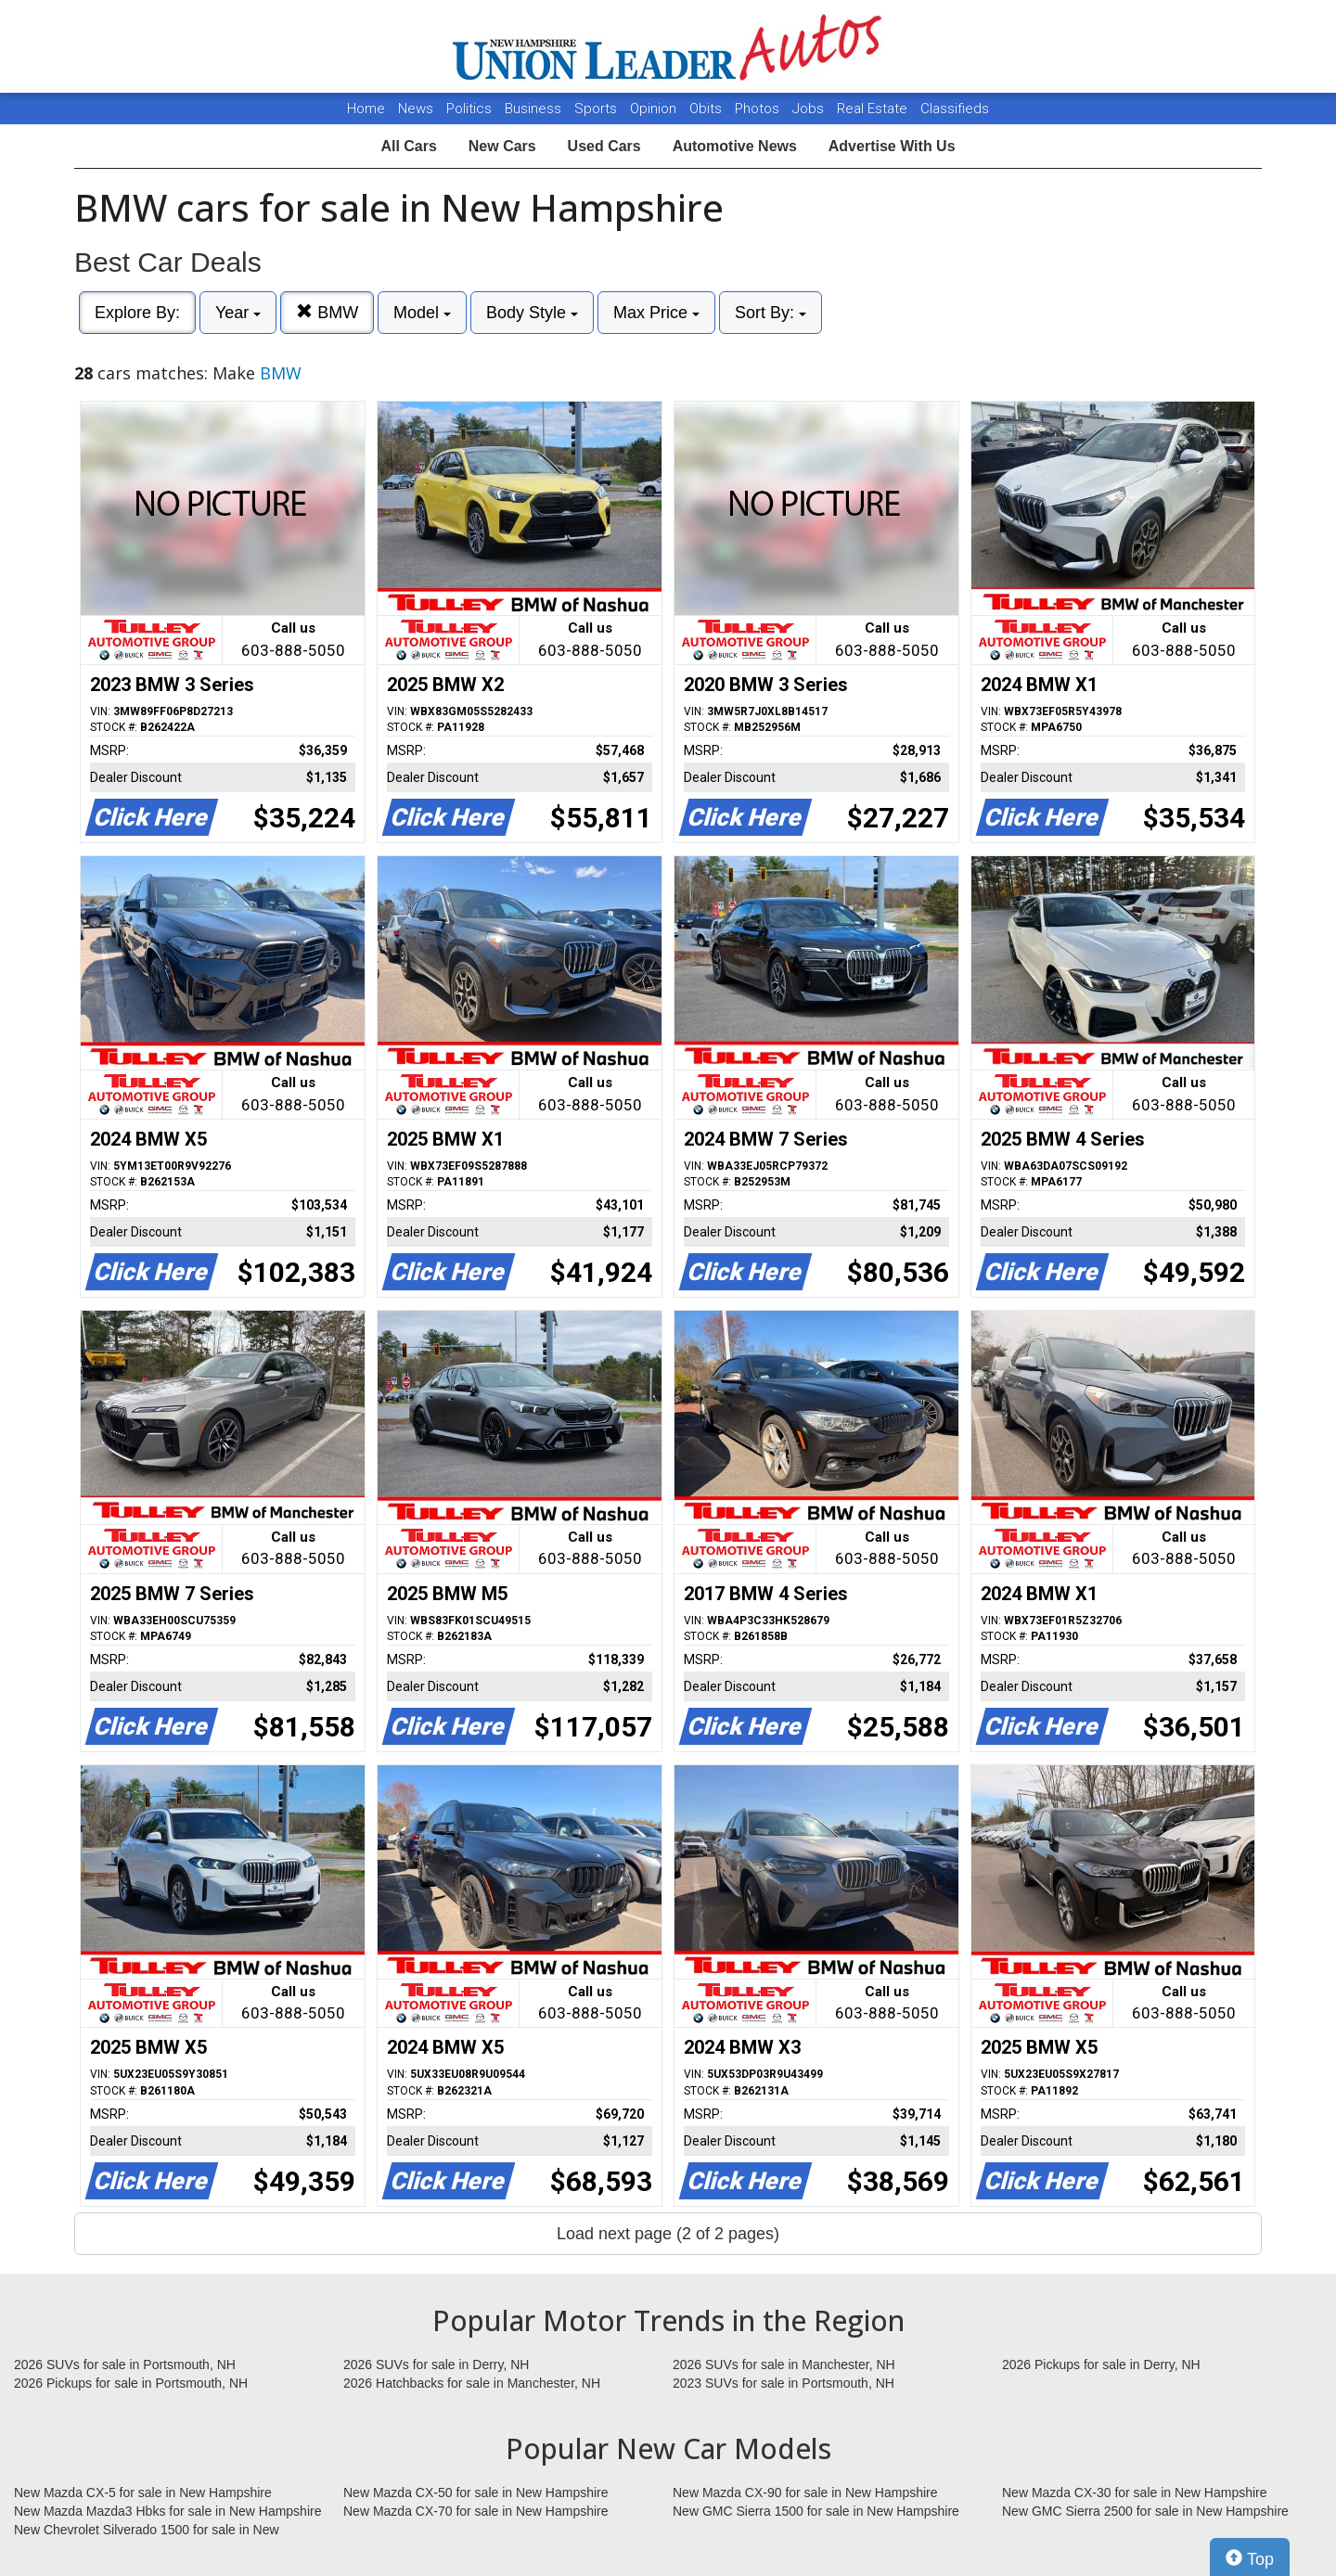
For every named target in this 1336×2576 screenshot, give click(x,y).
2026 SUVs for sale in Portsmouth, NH (125, 2364)
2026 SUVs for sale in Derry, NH (436, 2364)
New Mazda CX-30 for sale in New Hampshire (1134, 2492)
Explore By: (137, 312)
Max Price (656, 312)
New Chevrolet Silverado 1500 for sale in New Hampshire (146, 2530)
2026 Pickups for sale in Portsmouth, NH (131, 2383)
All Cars (408, 146)
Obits (707, 108)
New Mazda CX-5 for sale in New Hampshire (143, 2492)
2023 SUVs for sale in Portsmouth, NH (783, 2383)
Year (238, 312)
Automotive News (735, 146)
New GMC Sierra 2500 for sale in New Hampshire (1145, 2511)
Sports (597, 108)
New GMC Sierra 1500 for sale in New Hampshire (816, 2511)
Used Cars (604, 146)
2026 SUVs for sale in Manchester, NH (784, 2364)
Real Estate (874, 108)
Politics (469, 108)
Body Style (532, 312)
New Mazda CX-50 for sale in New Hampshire (476, 2492)
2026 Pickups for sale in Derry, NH (1101, 2364)
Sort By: (770, 312)
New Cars (502, 146)
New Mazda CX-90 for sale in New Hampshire (805, 2492)
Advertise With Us (892, 146)
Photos (759, 108)
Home (366, 108)
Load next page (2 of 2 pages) (668, 2233)
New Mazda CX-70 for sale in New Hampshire (476, 2511)
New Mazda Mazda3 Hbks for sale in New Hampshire (167, 2511)
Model (422, 312)
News (415, 108)
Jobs (810, 108)
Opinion (655, 108)
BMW (327, 312)
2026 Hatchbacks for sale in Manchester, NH (471, 2383)
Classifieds (954, 108)
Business (535, 108)
